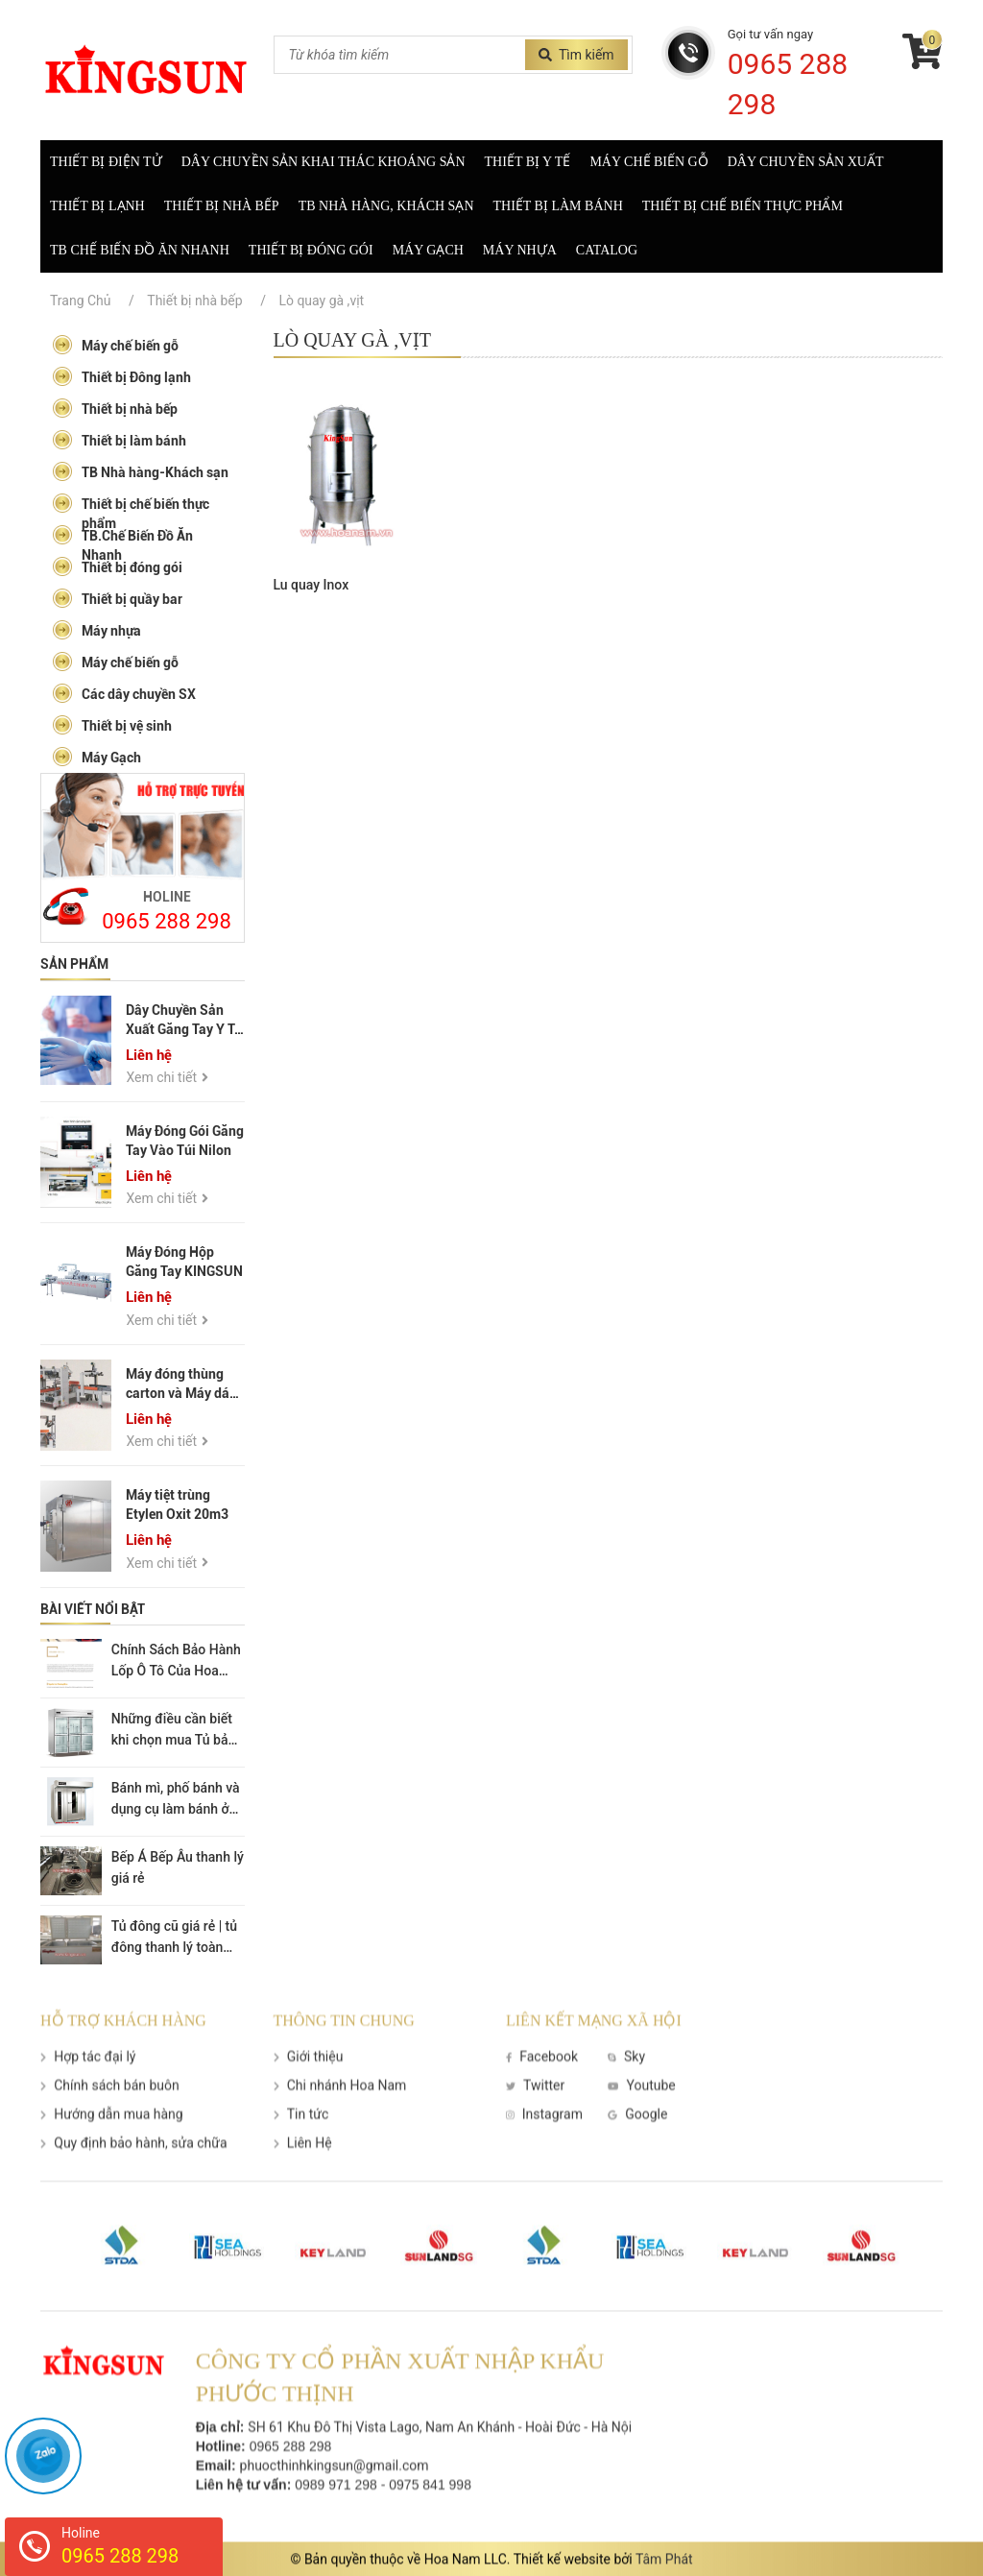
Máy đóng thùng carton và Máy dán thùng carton (181, 1393)
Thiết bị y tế (528, 162)
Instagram (544, 2146)
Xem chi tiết (167, 1077)
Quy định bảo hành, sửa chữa (134, 2174)
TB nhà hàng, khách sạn (386, 206)
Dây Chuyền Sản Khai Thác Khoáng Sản (323, 162)
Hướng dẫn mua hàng (111, 2146)
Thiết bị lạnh (97, 206)
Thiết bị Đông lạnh (121, 376)
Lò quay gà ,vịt (321, 300)
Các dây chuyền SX (124, 693)
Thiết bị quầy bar (117, 598)
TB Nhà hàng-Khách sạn (140, 471)
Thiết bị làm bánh (558, 206)
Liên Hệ (303, 2174)
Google (637, 2146)
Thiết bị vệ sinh (112, 724)
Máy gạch (428, 250)
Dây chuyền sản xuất (806, 162)
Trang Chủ (80, 300)
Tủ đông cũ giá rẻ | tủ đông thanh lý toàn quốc (174, 1947)
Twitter (535, 2117)
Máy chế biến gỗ (648, 162)
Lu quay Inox (311, 584)
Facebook (542, 2088)
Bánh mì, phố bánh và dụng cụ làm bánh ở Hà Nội (175, 1809)
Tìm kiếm (576, 54)
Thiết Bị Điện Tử (106, 162)
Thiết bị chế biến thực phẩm (742, 206)
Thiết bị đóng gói (311, 250)
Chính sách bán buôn (110, 2117)
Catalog (606, 250)
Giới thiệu (309, 2088)
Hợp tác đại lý (87, 2088)
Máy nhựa (520, 250)
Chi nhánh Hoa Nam (340, 2117)
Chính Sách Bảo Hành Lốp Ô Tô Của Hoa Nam (176, 1670)
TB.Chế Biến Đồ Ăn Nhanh (122, 543)
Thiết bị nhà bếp (221, 206)
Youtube (642, 2117)
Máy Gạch (96, 756)
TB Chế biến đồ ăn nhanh (139, 250)
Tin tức (301, 2146)
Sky (626, 2088)
